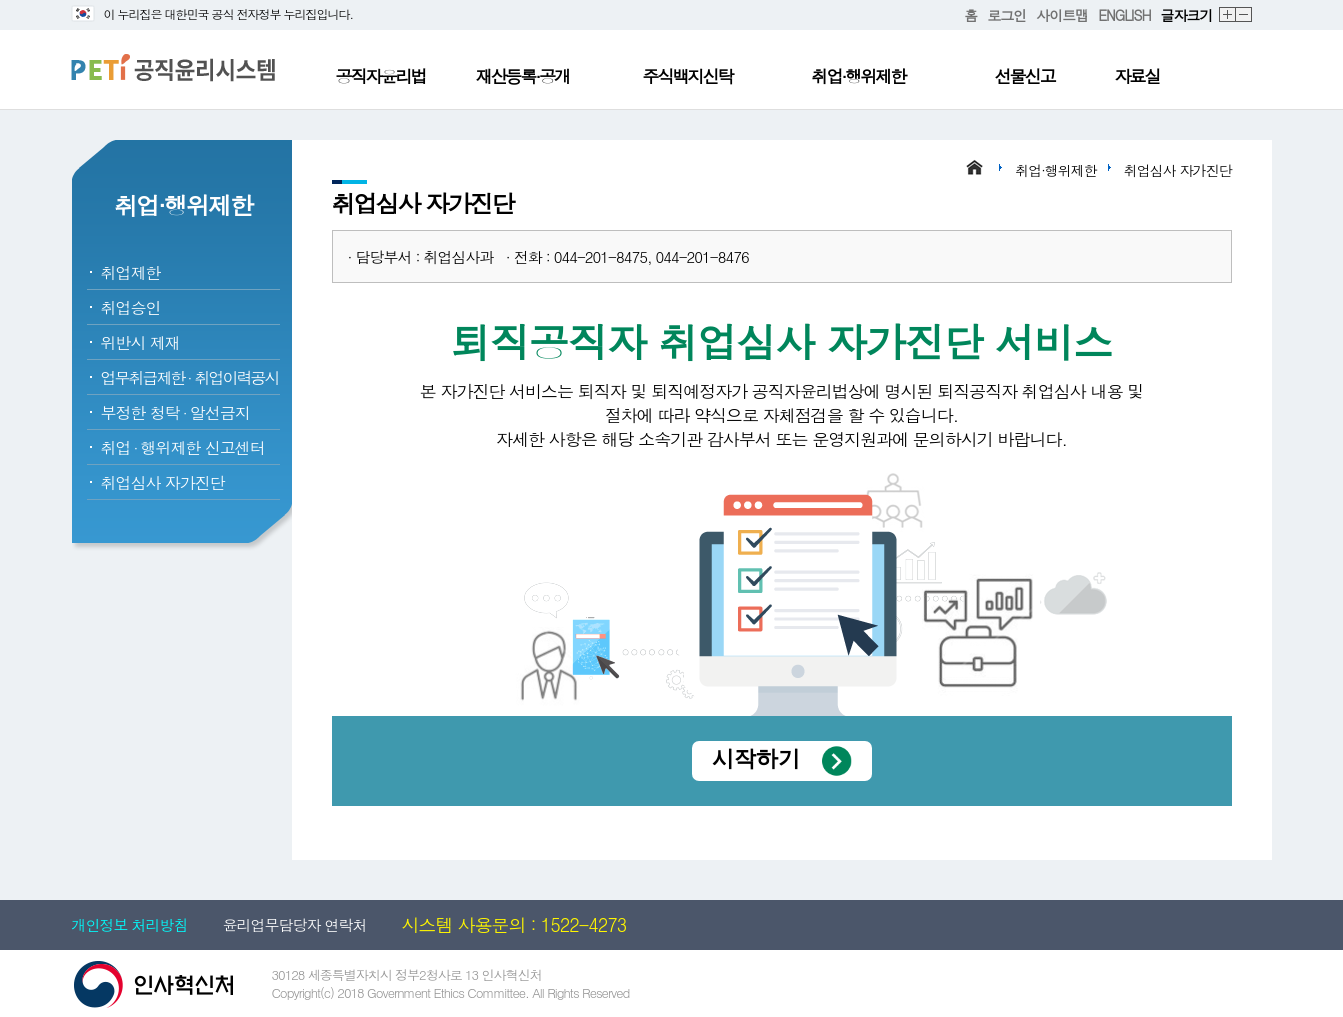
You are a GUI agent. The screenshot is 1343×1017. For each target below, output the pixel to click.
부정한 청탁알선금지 (175, 412)
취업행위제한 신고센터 (183, 447)
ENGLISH (1124, 15)
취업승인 (131, 307)
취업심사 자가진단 (163, 482)
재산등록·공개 (523, 76)
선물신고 (1025, 76)
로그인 (1006, 15)
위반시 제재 (140, 342)
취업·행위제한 (859, 76)
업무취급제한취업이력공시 (190, 377)
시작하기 (756, 758)
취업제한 (131, 272)
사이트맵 (1062, 15)
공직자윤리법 (381, 76)
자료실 (1137, 76)
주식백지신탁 (688, 76)
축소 (1244, 15)
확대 (1228, 15)
